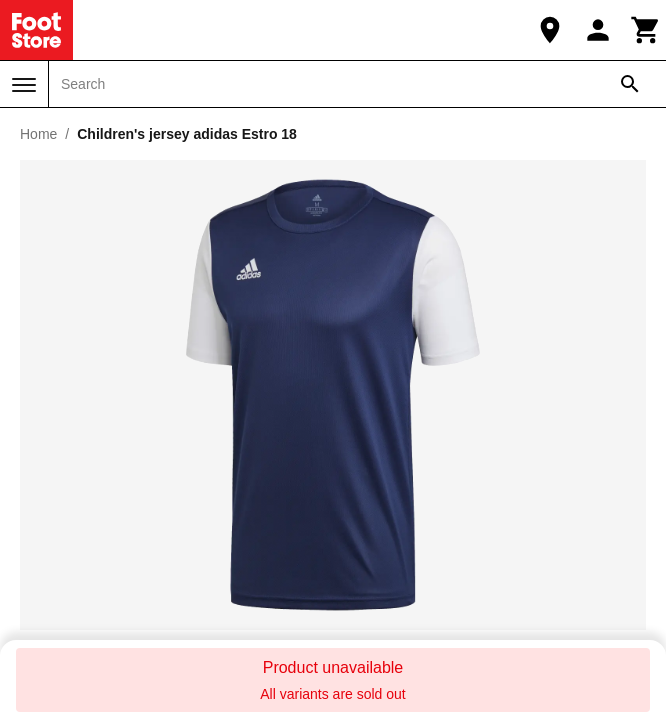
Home (38, 134)
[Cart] (646, 30)
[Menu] (24, 85)
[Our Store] (550, 30)
